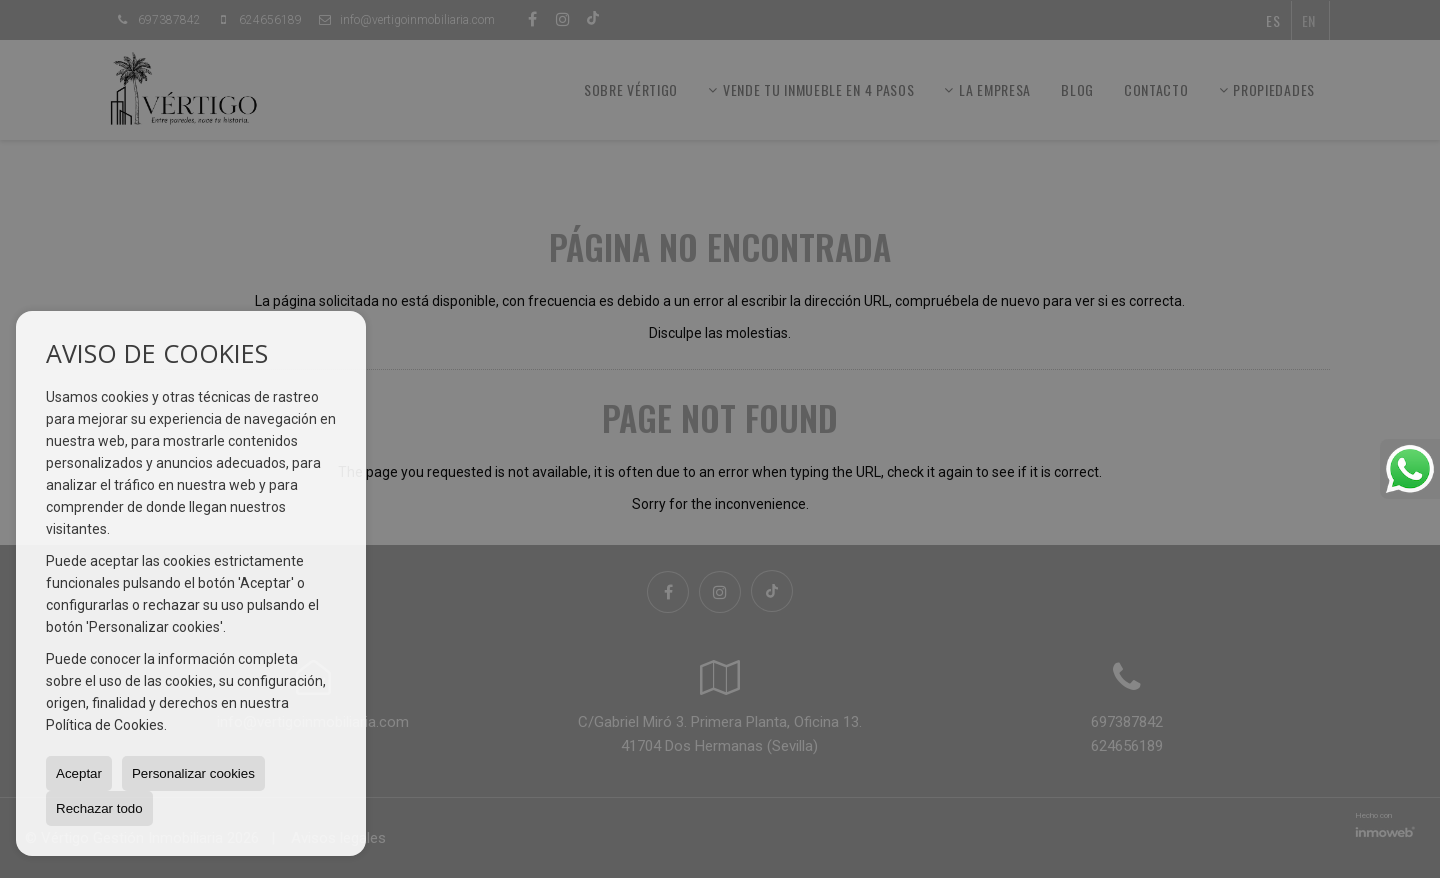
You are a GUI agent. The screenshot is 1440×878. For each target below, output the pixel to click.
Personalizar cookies (193, 773)
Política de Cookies (105, 725)
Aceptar (79, 773)
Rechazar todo (99, 808)
